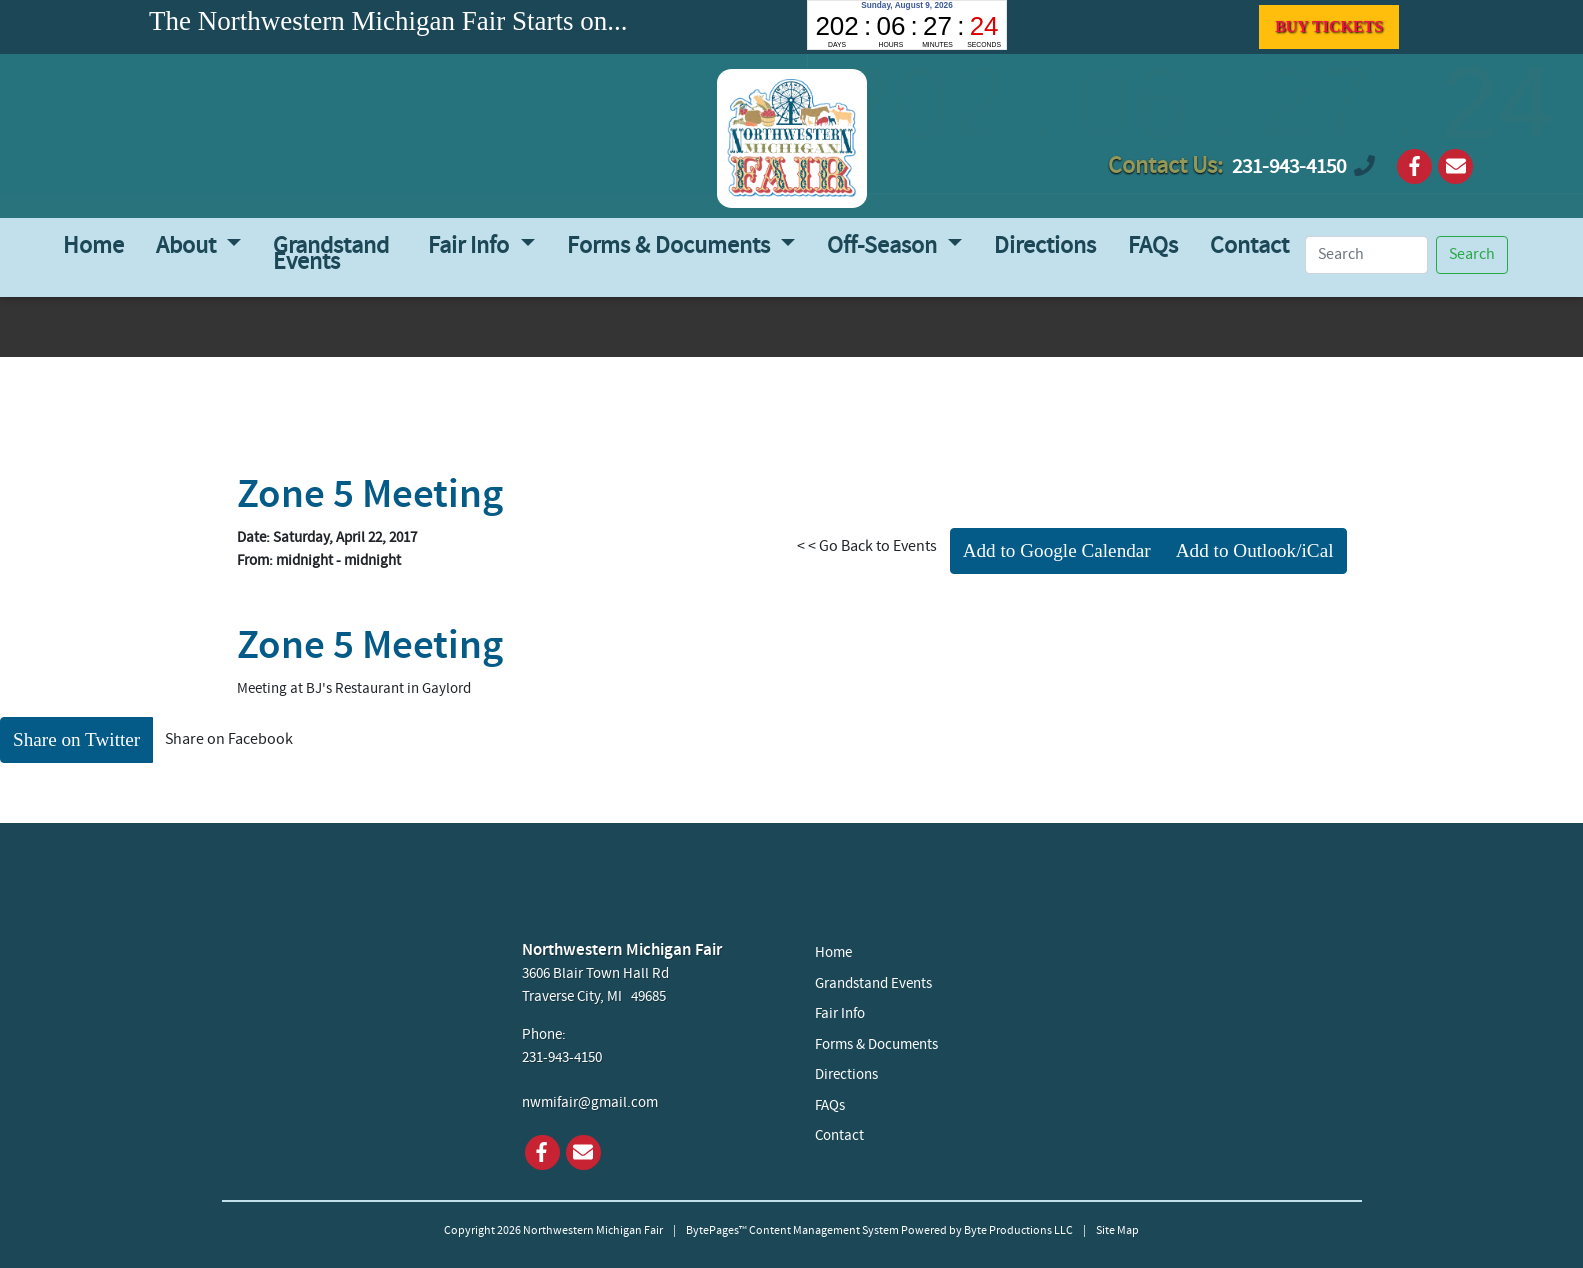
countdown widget (907, 25)
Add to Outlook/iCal (1255, 550)
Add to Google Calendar (1057, 550)
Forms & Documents (671, 247)
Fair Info (471, 247)
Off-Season (884, 247)
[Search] (1367, 255)
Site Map (1117, 1231)
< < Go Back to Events (867, 547)
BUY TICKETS (1329, 26)
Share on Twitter (76, 739)
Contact (1249, 247)
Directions (1045, 247)
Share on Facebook (229, 740)
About (188, 247)
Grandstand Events (331, 255)
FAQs (1153, 247)
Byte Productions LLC (1018, 1231)
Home (93, 247)
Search (1472, 255)
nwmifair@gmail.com (590, 1103)
